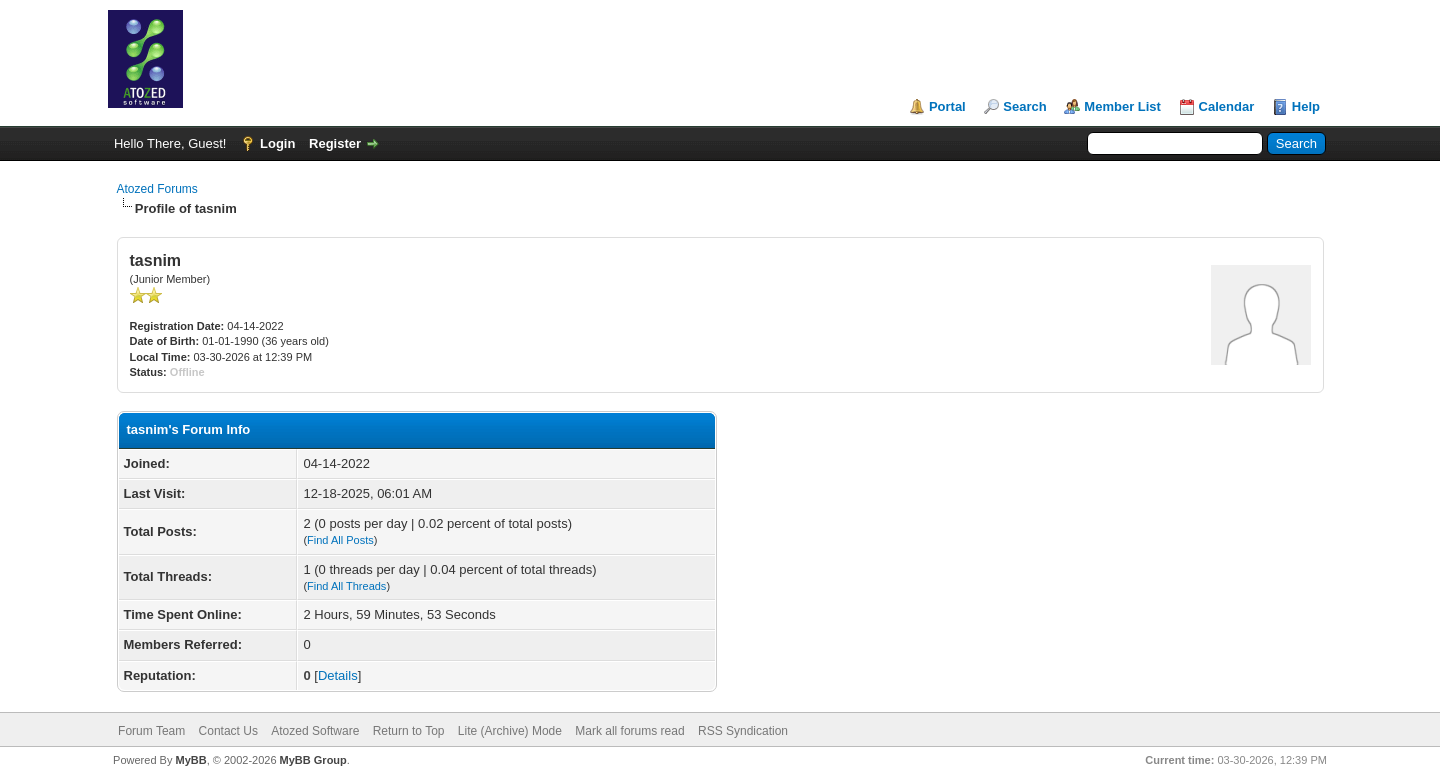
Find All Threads (346, 586)
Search (1024, 106)
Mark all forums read (629, 731)
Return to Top (409, 731)
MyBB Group (313, 760)
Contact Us (228, 731)
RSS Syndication (743, 731)
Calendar (1227, 106)
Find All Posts (340, 540)
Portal (947, 106)
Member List (1122, 106)
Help (1306, 106)
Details (338, 675)
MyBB (190, 760)
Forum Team (151, 731)
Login (277, 143)
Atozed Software (315, 731)
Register (335, 143)
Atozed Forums (157, 189)
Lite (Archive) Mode (510, 731)
